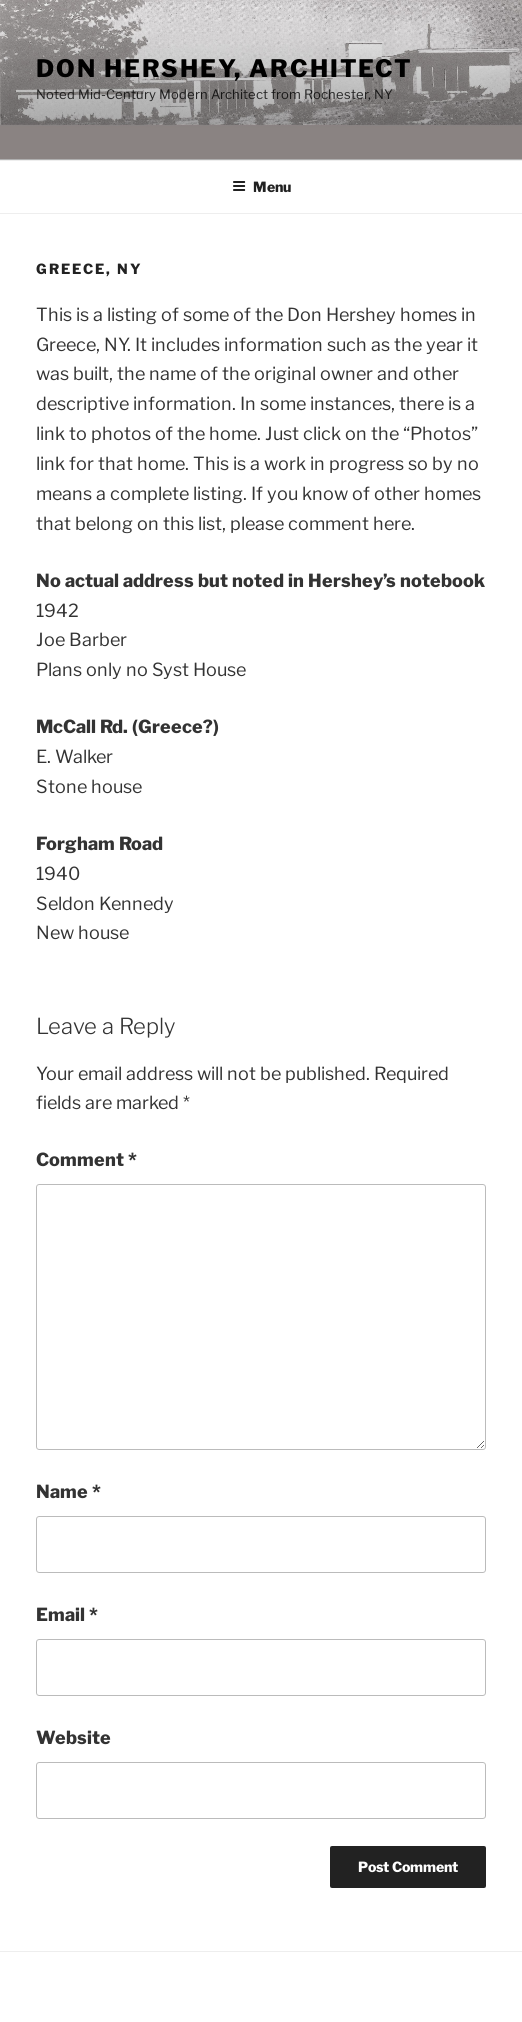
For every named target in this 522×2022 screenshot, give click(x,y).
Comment (86, 1159)
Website (73, 1737)
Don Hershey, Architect (224, 68)
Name (68, 1491)
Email (67, 1614)
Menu (261, 186)
